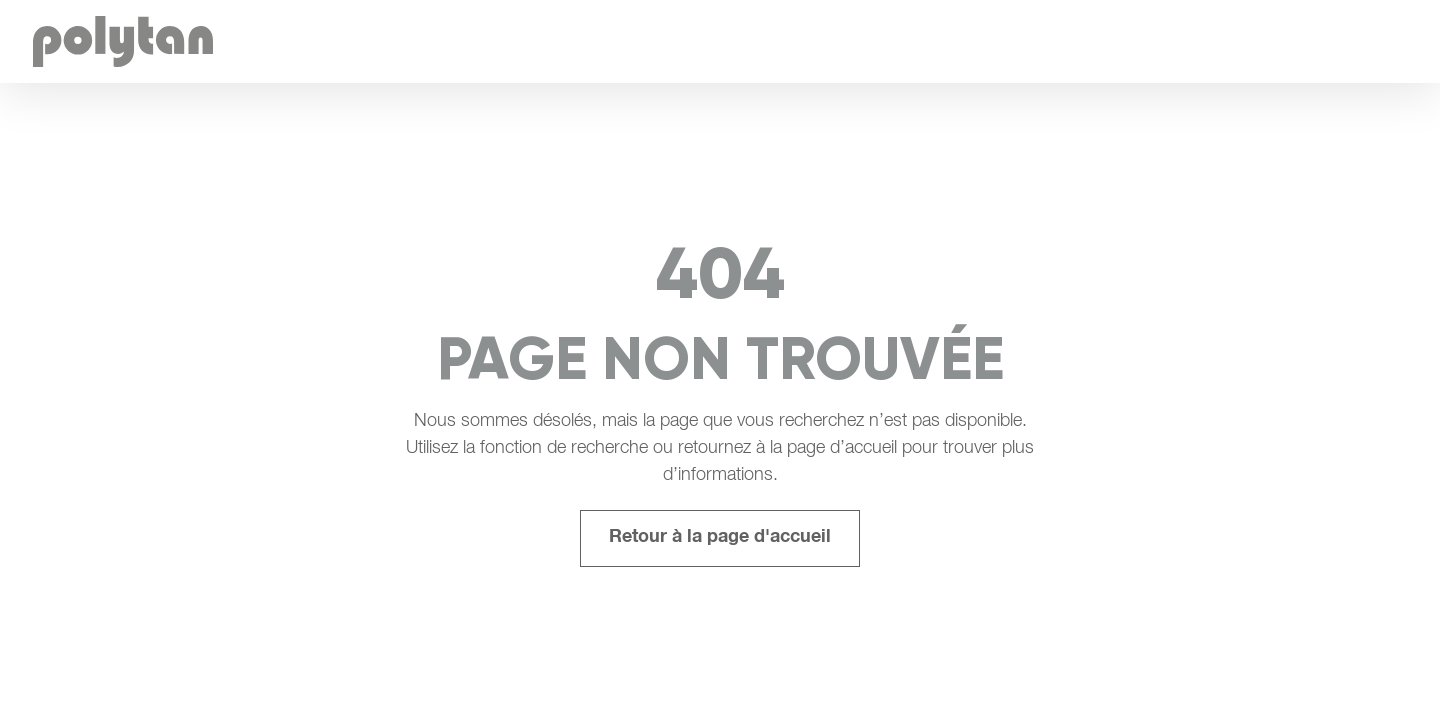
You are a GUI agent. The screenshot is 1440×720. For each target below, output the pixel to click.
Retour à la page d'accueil (720, 538)
